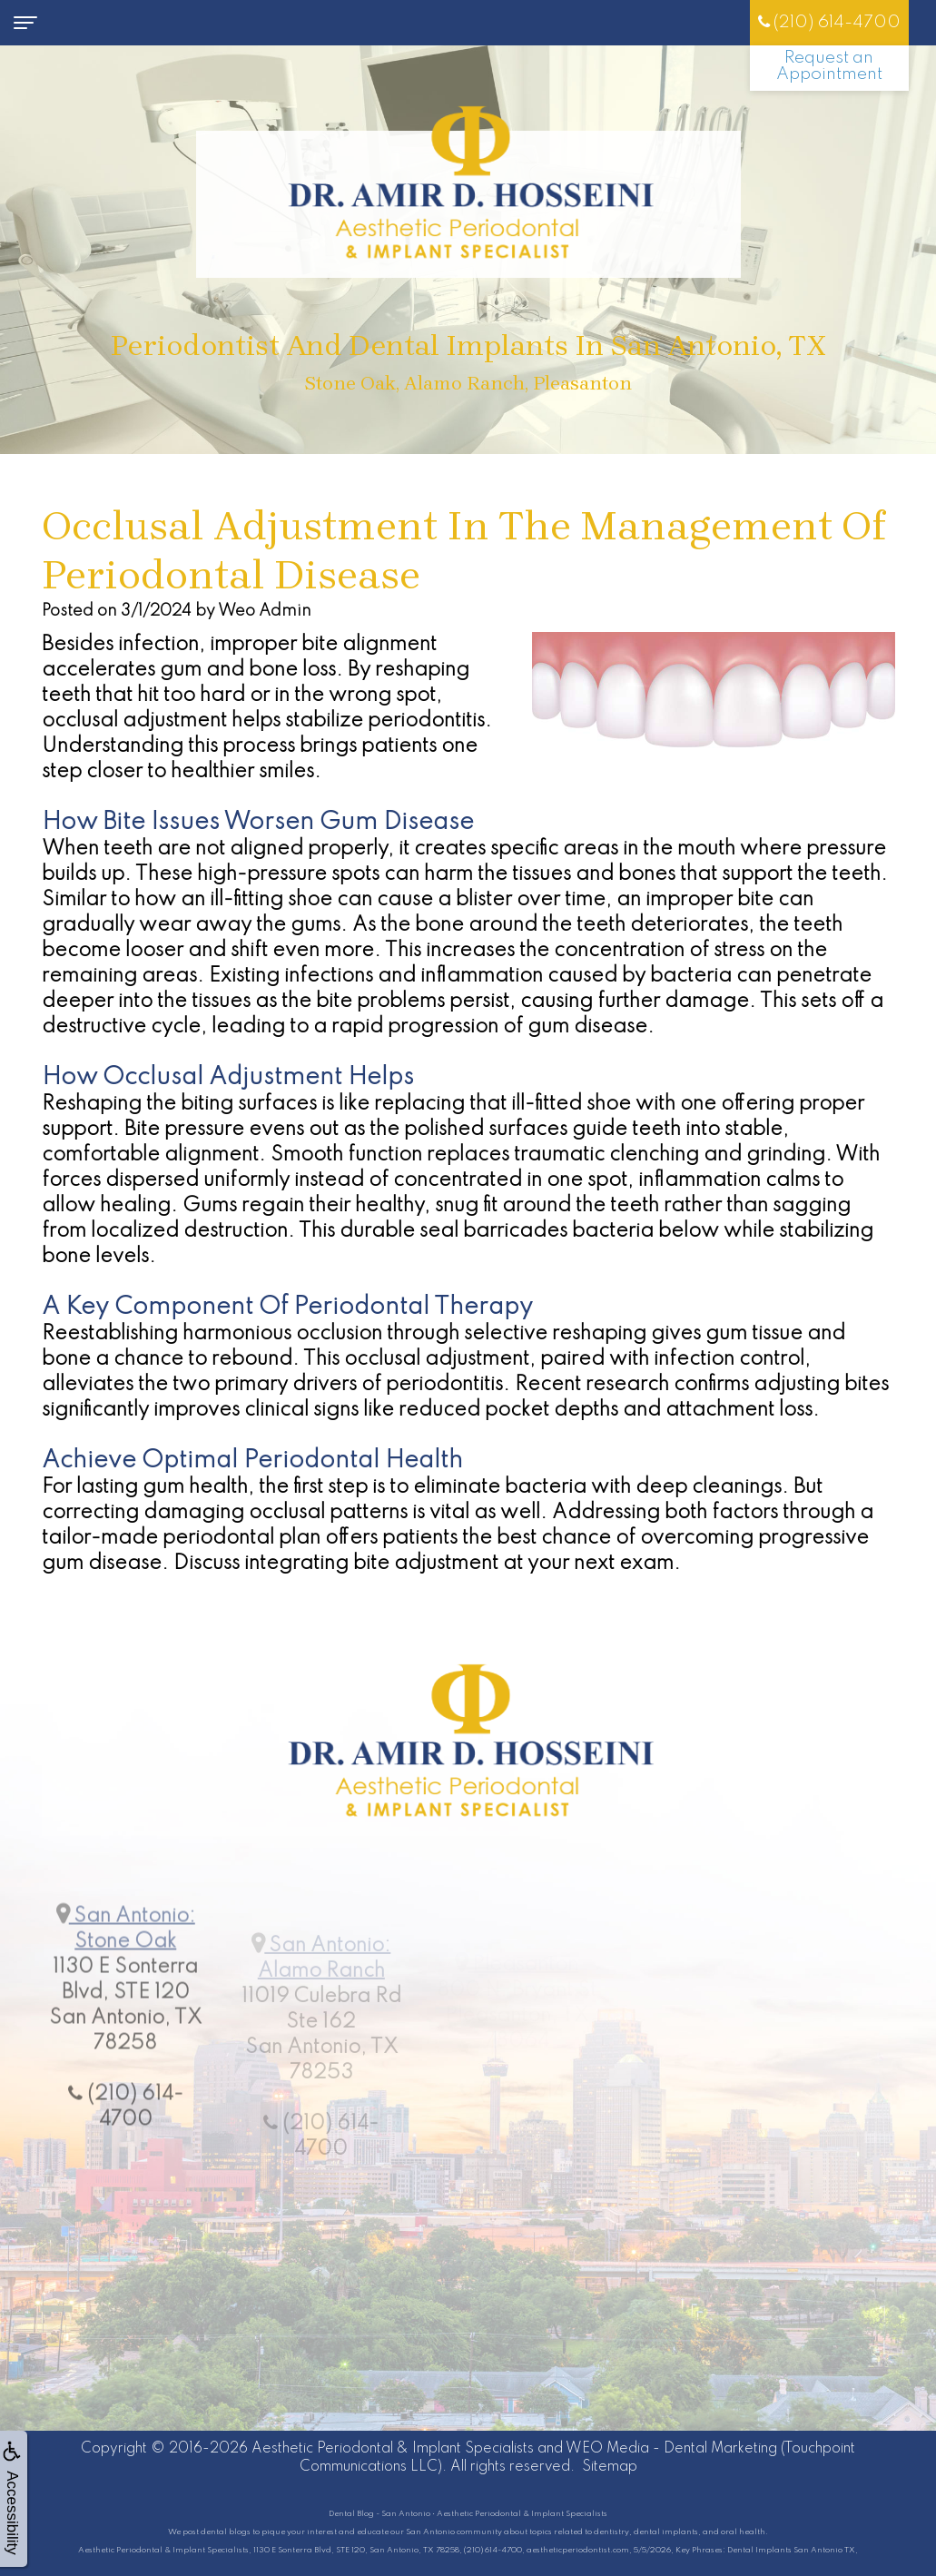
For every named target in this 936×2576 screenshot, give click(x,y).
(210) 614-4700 (829, 22)
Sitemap (609, 2467)
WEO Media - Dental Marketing (671, 2449)
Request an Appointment (829, 66)
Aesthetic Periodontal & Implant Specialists (392, 2449)
